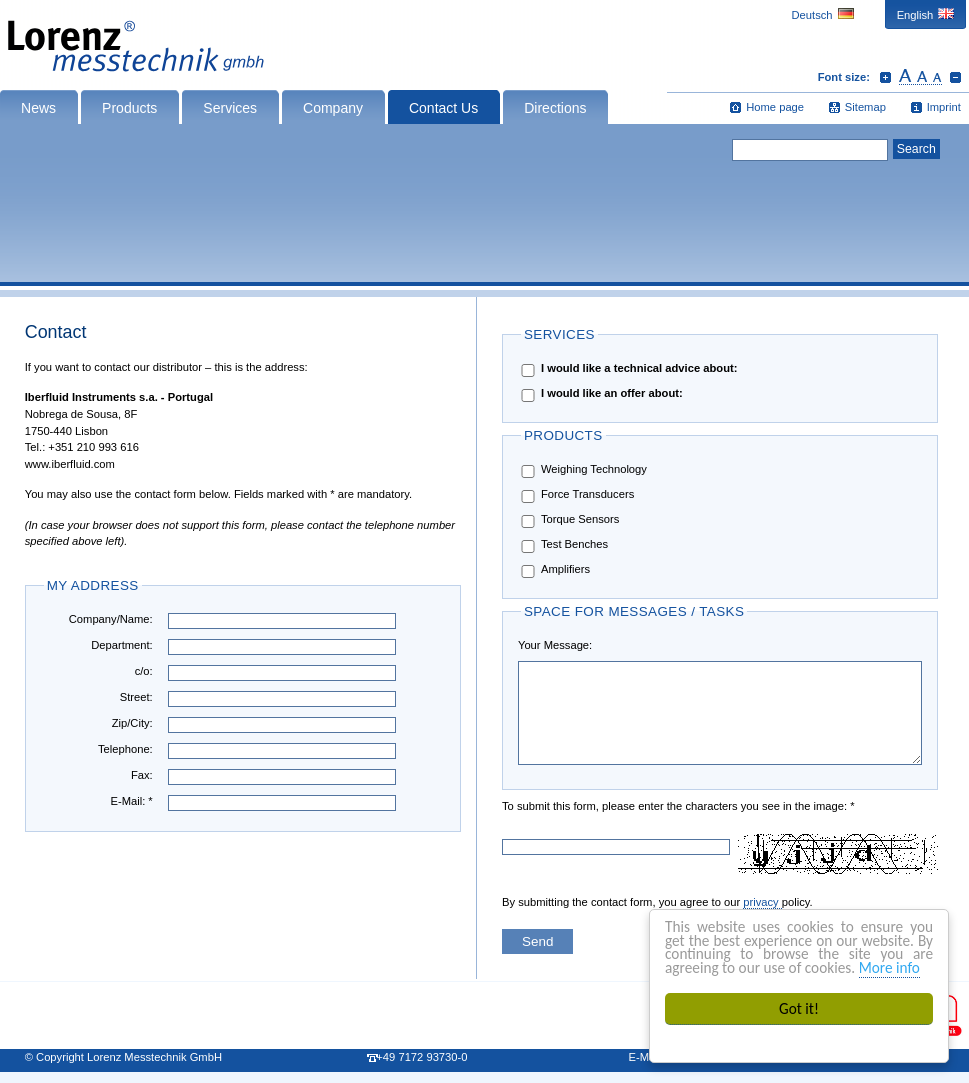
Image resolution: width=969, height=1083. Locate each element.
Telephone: (125, 749)
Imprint (944, 107)
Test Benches (563, 545)
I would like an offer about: (600, 394)
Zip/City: (132, 723)
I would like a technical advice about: (627, 369)
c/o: (144, 671)
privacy (762, 902)
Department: (122, 645)
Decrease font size (955, 77)
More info (889, 967)
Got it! (799, 1008)
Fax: (142, 775)
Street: (136, 697)
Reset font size (920, 77)
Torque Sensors (568, 520)
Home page (775, 107)
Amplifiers (554, 570)
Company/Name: (111, 619)
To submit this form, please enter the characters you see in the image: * (565, 806)
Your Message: (555, 645)
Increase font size (885, 77)
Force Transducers (576, 495)
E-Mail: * (131, 801)
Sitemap (865, 107)
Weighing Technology (582, 470)
